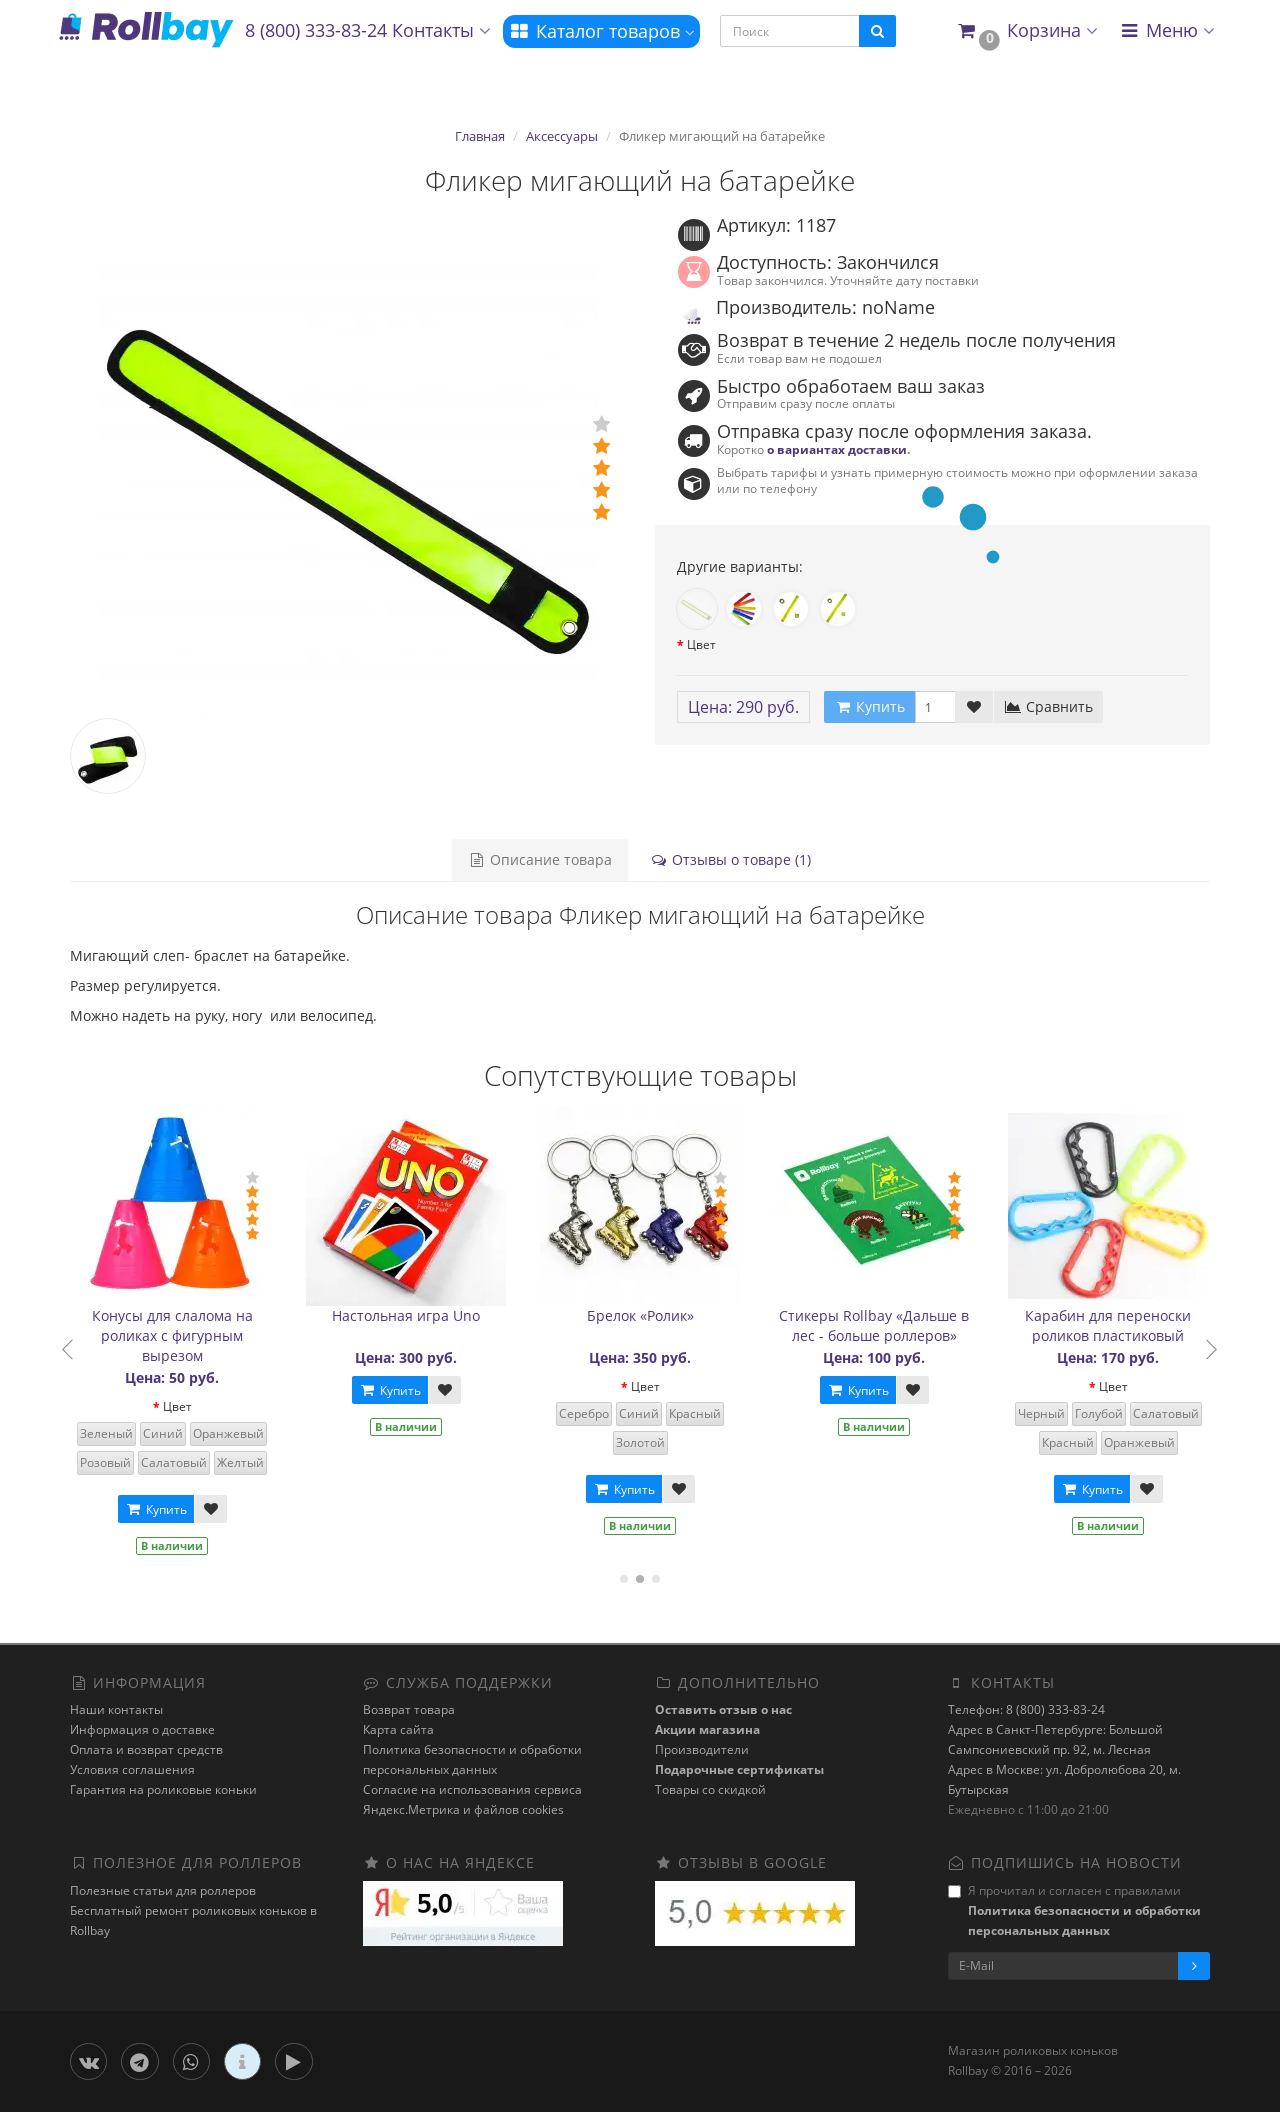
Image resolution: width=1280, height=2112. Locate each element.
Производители (702, 1749)
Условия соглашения (132, 1769)
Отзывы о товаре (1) (730, 859)
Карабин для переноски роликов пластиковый (1123, 1325)
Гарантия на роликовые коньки (163, 1789)
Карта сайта (398, 1729)
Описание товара (540, 859)
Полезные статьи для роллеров (163, 1890)
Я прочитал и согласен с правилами (1074, 1910)
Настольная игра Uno (421, 1315)
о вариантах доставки (837, 449)
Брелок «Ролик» (654, 1315)
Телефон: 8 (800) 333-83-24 (1026, 1709)
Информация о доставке (142, 1729)
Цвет (701, 644)
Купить (170, 1509)
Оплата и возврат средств (146, 1749)
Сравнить (1048, 706)
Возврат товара (409, 1709)
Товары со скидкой (710, 1789)
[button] (1026, 31)
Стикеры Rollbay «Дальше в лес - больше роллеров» (889, 1325)
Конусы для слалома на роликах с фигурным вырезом (186, 1335)
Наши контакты (116, 1709)
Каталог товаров (601, 31)
